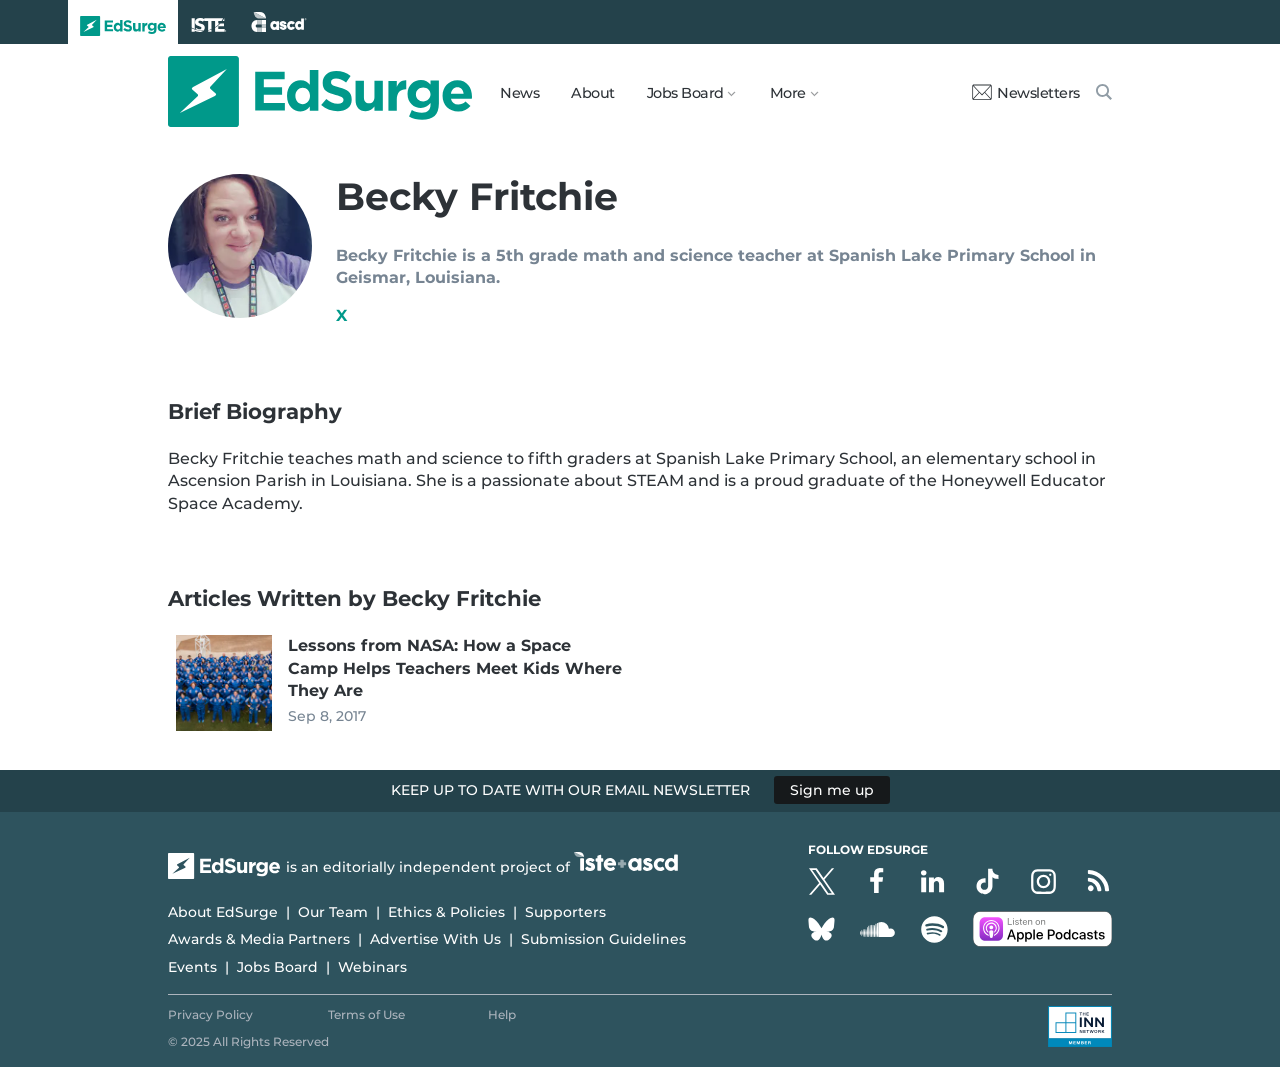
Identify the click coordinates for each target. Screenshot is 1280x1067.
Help (502, 1014)
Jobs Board (277, 967)
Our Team (333, 912)
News (519, 93)
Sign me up (832, 790)
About (593, 93)
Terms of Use (366, 1014)
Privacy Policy (210, 1014)
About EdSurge (223, 912)
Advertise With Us (435, 939)
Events (192, 967)
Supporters (565, 912)
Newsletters (1026, 93)
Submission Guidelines (603, 939)
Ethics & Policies (446, 912)
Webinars (372, 967)
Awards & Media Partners (259, 939)
